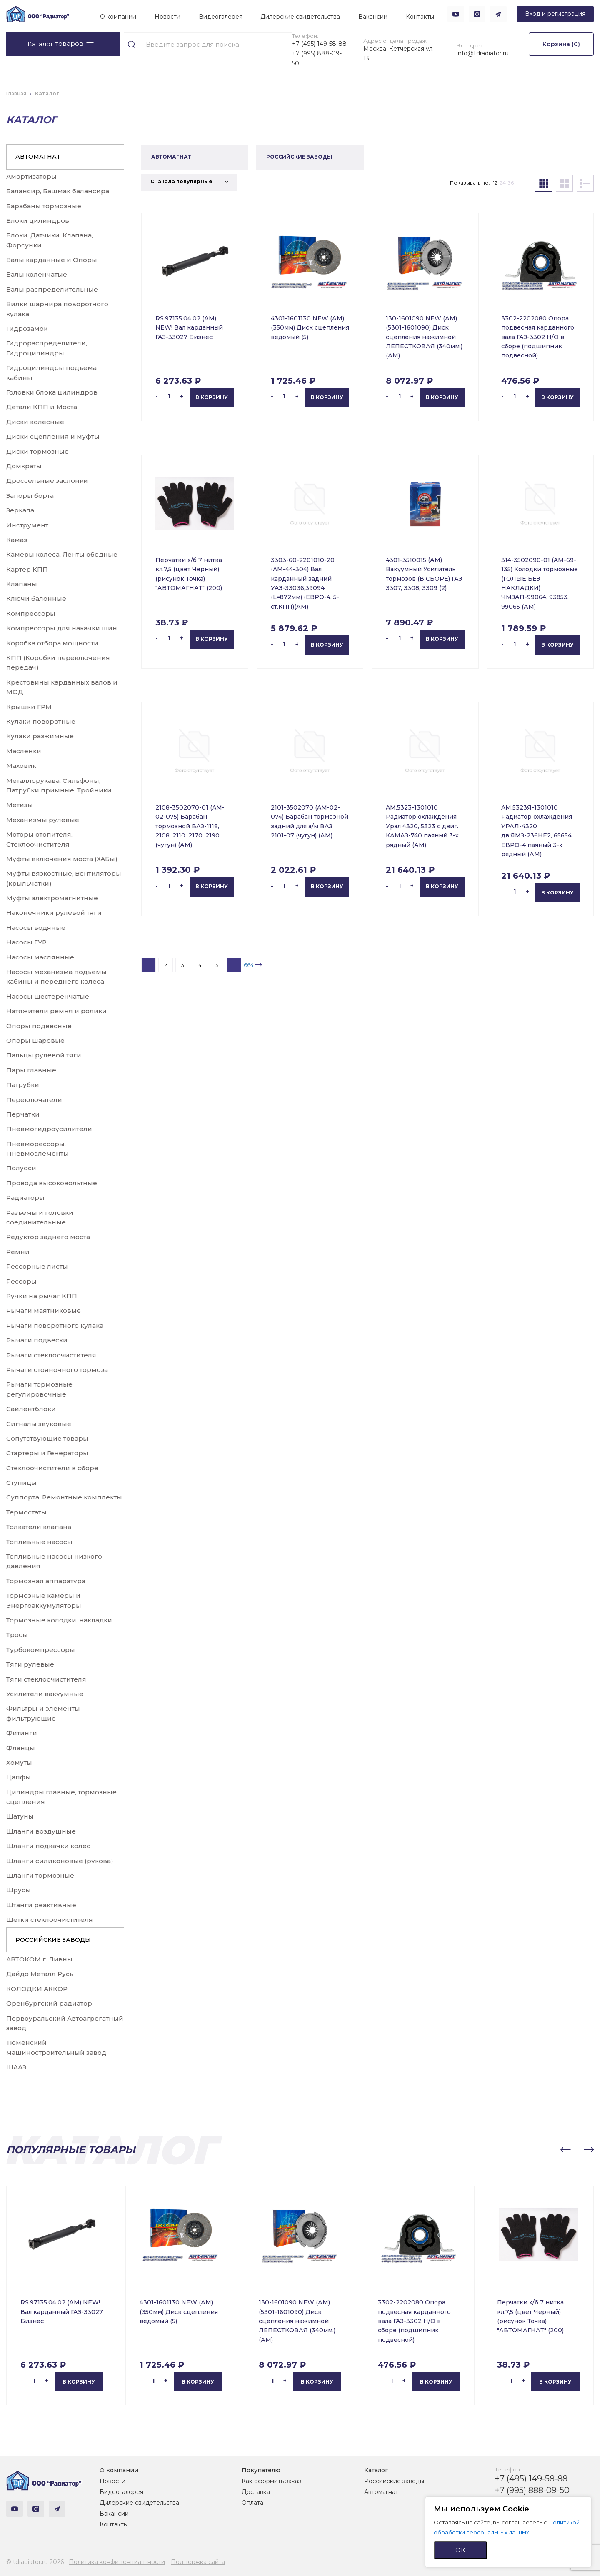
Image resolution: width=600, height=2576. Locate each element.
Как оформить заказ (271, 2481)
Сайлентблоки (31, 1409)
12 (495, 183)
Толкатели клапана (38, 1527)
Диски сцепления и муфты (53, 436)
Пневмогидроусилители (49, 1129)
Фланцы (20, 1748)
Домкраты (24, 466)
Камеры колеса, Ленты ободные (62, 554)
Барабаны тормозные (43, 206)
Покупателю (261, 2470)
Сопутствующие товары (47, 1438)
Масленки (23, 751)
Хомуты (19, 1762)
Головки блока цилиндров (52, 392)
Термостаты (26, 1512)
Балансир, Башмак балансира (57, 191)
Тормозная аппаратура (45, 1581)
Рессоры (21, 1281)
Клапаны (21, 584)
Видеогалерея (220, 16)
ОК (460, 2550)
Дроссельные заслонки (47, 481)
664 (249, 965)
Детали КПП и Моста (41, 407)
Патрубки (22, 1085)
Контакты (420, 16)
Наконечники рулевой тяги (54, 913)
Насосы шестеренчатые (47, 996)
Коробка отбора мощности (52, 643)
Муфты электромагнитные (52, 898)
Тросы (17, 1635)
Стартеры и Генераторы (47, 1453)
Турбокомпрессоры (40, 1650)
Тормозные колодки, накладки (59, 1620)
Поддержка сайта (198, 2562)
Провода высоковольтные (51, 1183)
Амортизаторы (31, 176)
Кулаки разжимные (40, 736)
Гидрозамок (27, 328)
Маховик (21, 766)
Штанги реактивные (41, 1905)
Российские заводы (394, 2481)
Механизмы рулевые (42, 820)
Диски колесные (35, 422)
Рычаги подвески (37, 1340)
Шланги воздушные (41, 1831)
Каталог (376, 2470)
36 (511, 183)
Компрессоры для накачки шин (61, 628)
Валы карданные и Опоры (51, 260)
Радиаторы (25, 1198)
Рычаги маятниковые (43, 1310)
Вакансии (373, 16)
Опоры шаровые (35, 1040)
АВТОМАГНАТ (37, 156)
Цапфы (18, 1777)
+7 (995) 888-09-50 (317, 58)
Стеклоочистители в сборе (52, 1468)
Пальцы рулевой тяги (43, 1055)
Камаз (16, 540)
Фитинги (21, 1733)
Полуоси (21, 1168)
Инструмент (27, 525)
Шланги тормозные (40, 1875)
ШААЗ (16, 2067)
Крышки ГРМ (29, 707)
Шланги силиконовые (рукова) (59, 1861)
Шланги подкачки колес (48, 1846)
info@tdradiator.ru (483, 53)
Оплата (252, 2502)
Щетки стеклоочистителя (49, 1920)
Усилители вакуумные (44, 1694)
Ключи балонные (36, 598)
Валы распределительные (52, 289)
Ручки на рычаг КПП (41, 1296)
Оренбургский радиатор (49, 2003)
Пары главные (31, 1070)
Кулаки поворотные (40, 721)
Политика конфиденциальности (117, 2562)
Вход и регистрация (555, 13)
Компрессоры (30, 613)
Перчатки (23, 1114)
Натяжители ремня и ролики (56, 1011)
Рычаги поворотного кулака (54, 1325)
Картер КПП (27, 569)
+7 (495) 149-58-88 (319, 43)
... (234, 965)
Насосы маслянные (40, 957)
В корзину (211, 397)
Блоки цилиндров (37, 221)
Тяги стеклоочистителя (46, 1679)
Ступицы (21, 1483)
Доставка (256, 2492)
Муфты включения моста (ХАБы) (62, 859)
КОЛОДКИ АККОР (37, 1989)
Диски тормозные (37, 451)
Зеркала (20, 510)
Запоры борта (30, 496)
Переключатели (34, 1100)
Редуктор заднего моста (48, 1237)
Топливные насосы (39, 1542)
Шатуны (20, 1816)
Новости (167, 16)
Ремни (18, 1252)
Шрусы (18, 1890)
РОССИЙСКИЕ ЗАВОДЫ (53, 1940)
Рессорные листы (37, 1266)
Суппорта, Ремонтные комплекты (64, 1497)
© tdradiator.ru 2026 (35, 2562)
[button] (565, 2149)
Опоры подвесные (39, 1026)
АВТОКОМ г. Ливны (39, 1959)
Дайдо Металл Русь (39, 1974)
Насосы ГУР (26, 942)
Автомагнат (381, 2492)
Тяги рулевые (30, 1664)
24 (503, 183)
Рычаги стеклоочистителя (51, 1355)
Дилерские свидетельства (300, 16)
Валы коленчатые (36, 274)
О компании (118, 16)
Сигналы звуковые (38, 1424)
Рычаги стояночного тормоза (57, 1370)
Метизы (19, 805)
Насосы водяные (35, 928)
